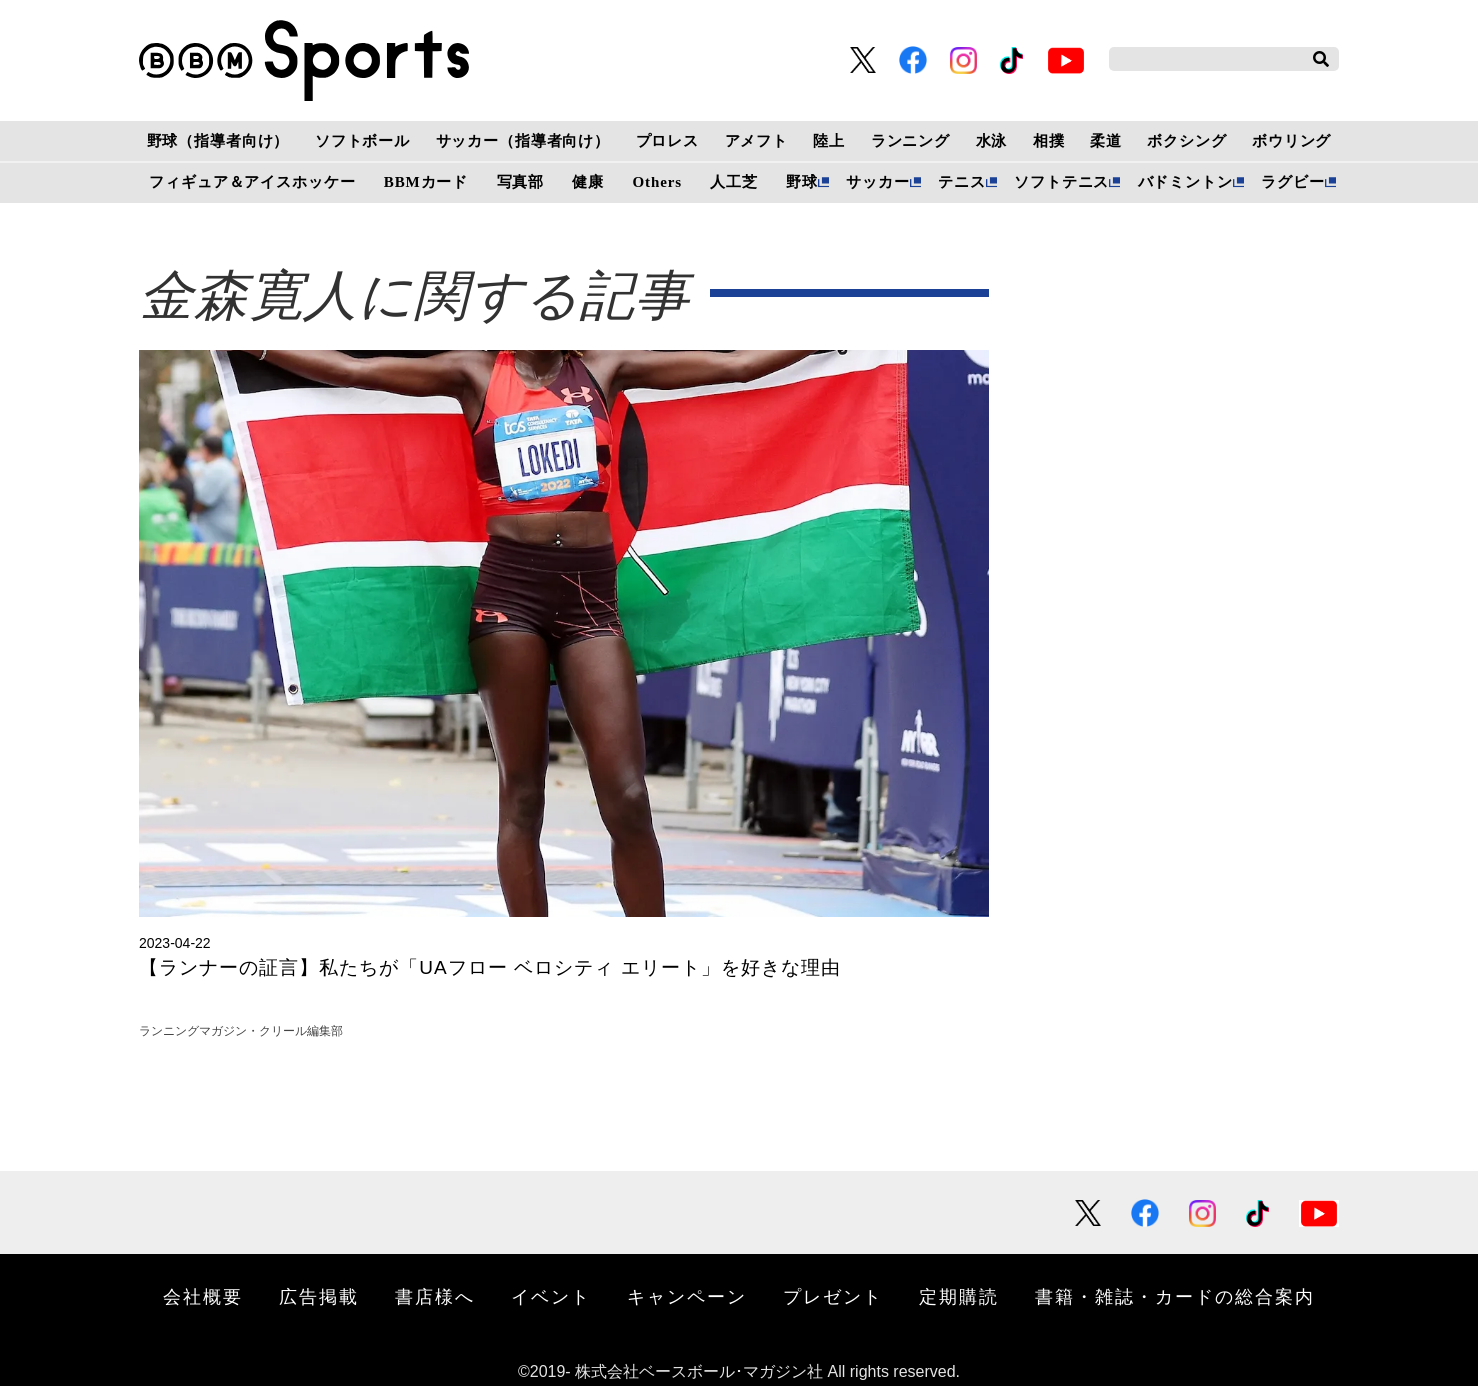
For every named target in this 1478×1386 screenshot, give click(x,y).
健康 (588, 182)
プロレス (667, 141)
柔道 (1106, 141)
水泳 (992, 141)
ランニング (910, 141)
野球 (802, 182)
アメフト (756, 141)
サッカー (877, 182)
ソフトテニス (1061, 182)
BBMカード (426, 182)
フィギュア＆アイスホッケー (252, 182)
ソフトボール (362, 141)
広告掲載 (319, 1296)
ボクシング (1186, 141)
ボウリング (1291, 141)
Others (657, 182)
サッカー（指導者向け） (523, 141)
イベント (551, 1296)
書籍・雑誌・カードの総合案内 (1175, 1296)
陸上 (829, 141)
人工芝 (734, 182)
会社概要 (203, 1296)
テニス (962, 182)
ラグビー (1292, 182)
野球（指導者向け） (218, 141)
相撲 (1049, 141)
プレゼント (833, 1296)
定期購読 (959, 1296)
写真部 (521, 182)
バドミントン (1185, 182)
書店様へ (435, 1296)
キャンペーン (687, 1296)
